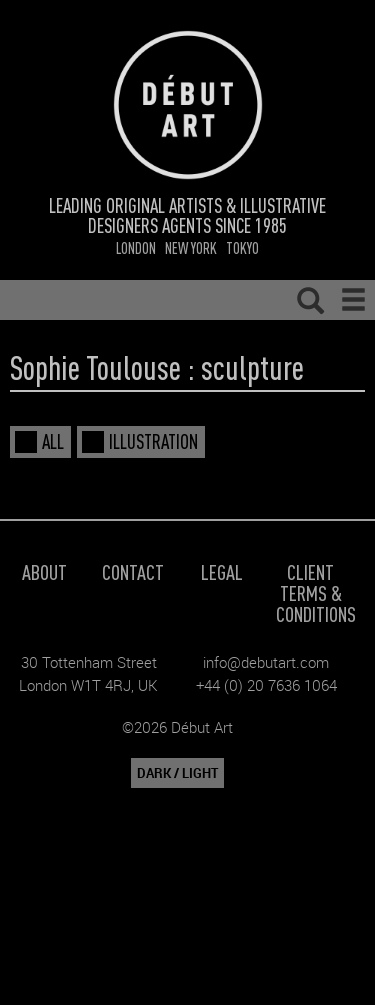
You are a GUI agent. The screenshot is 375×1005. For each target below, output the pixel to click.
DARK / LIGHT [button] (177, 773)
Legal (222, 571)
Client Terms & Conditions (316, 592)
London (136, 247)
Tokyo (242, 247)
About (44, 571)
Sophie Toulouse (95, 367)
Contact (133, 571)
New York (191, 247)
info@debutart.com (266, 662)
